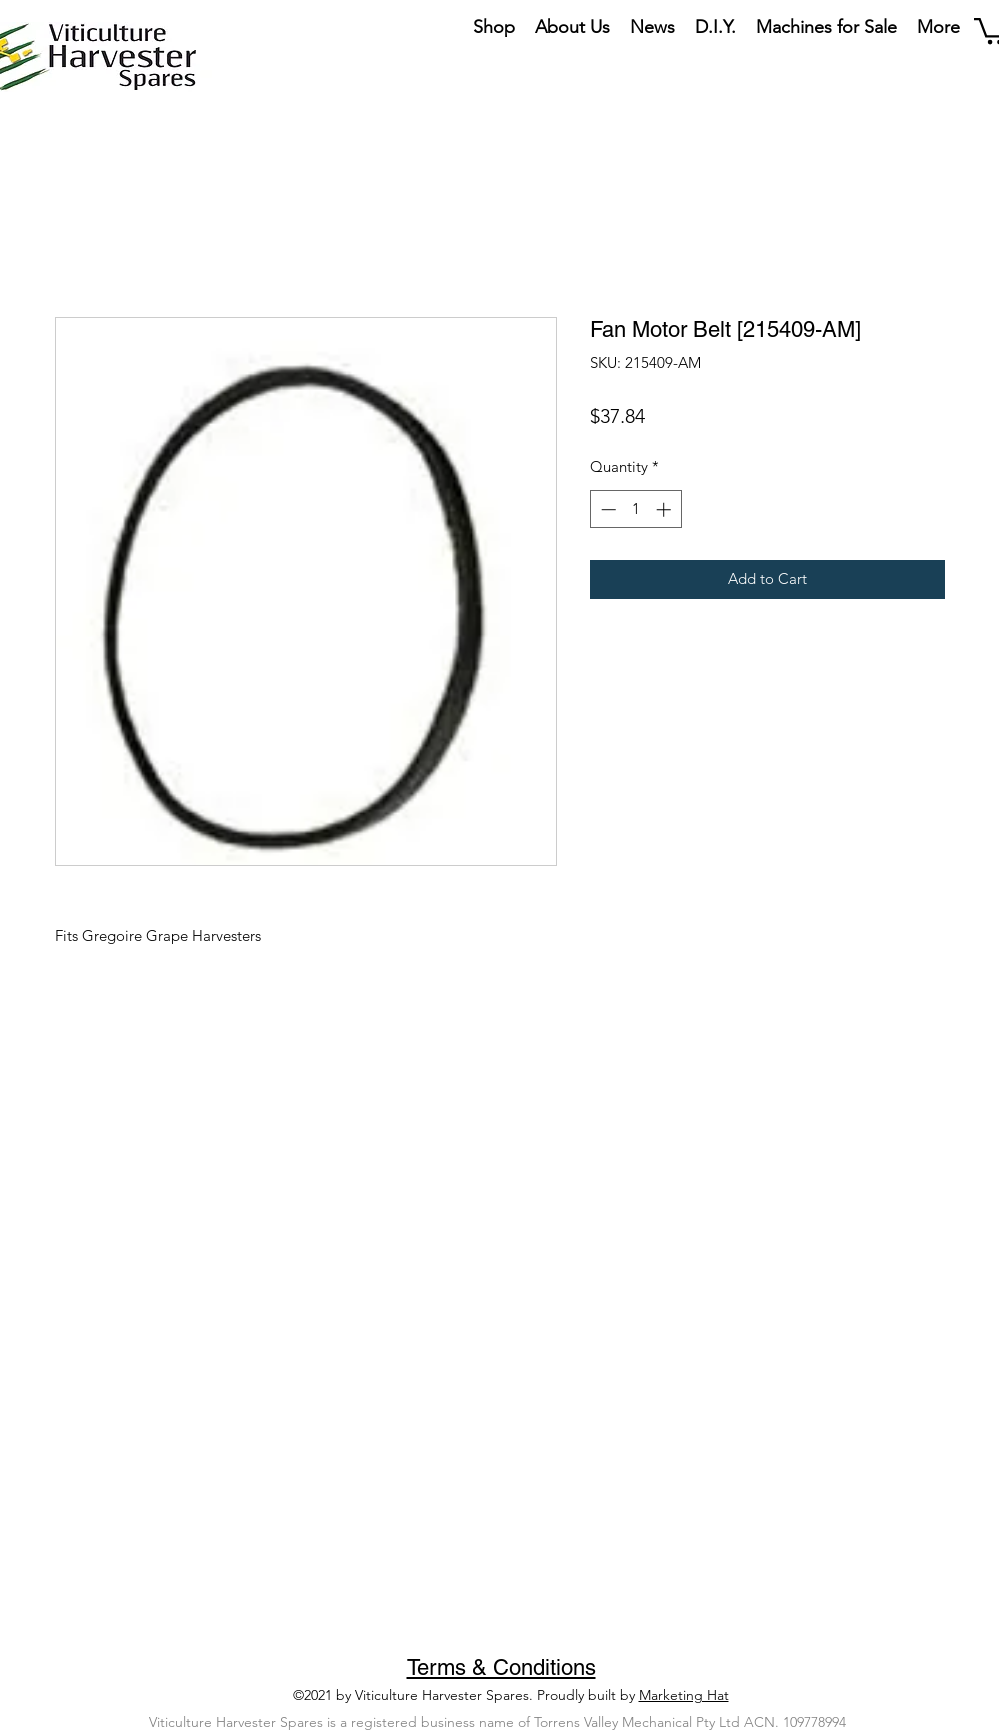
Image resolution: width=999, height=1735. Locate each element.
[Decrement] (606, 509)
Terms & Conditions (501, 1667)
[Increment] (665, 509)
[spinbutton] (635, 509)
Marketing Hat (684, 1695)
